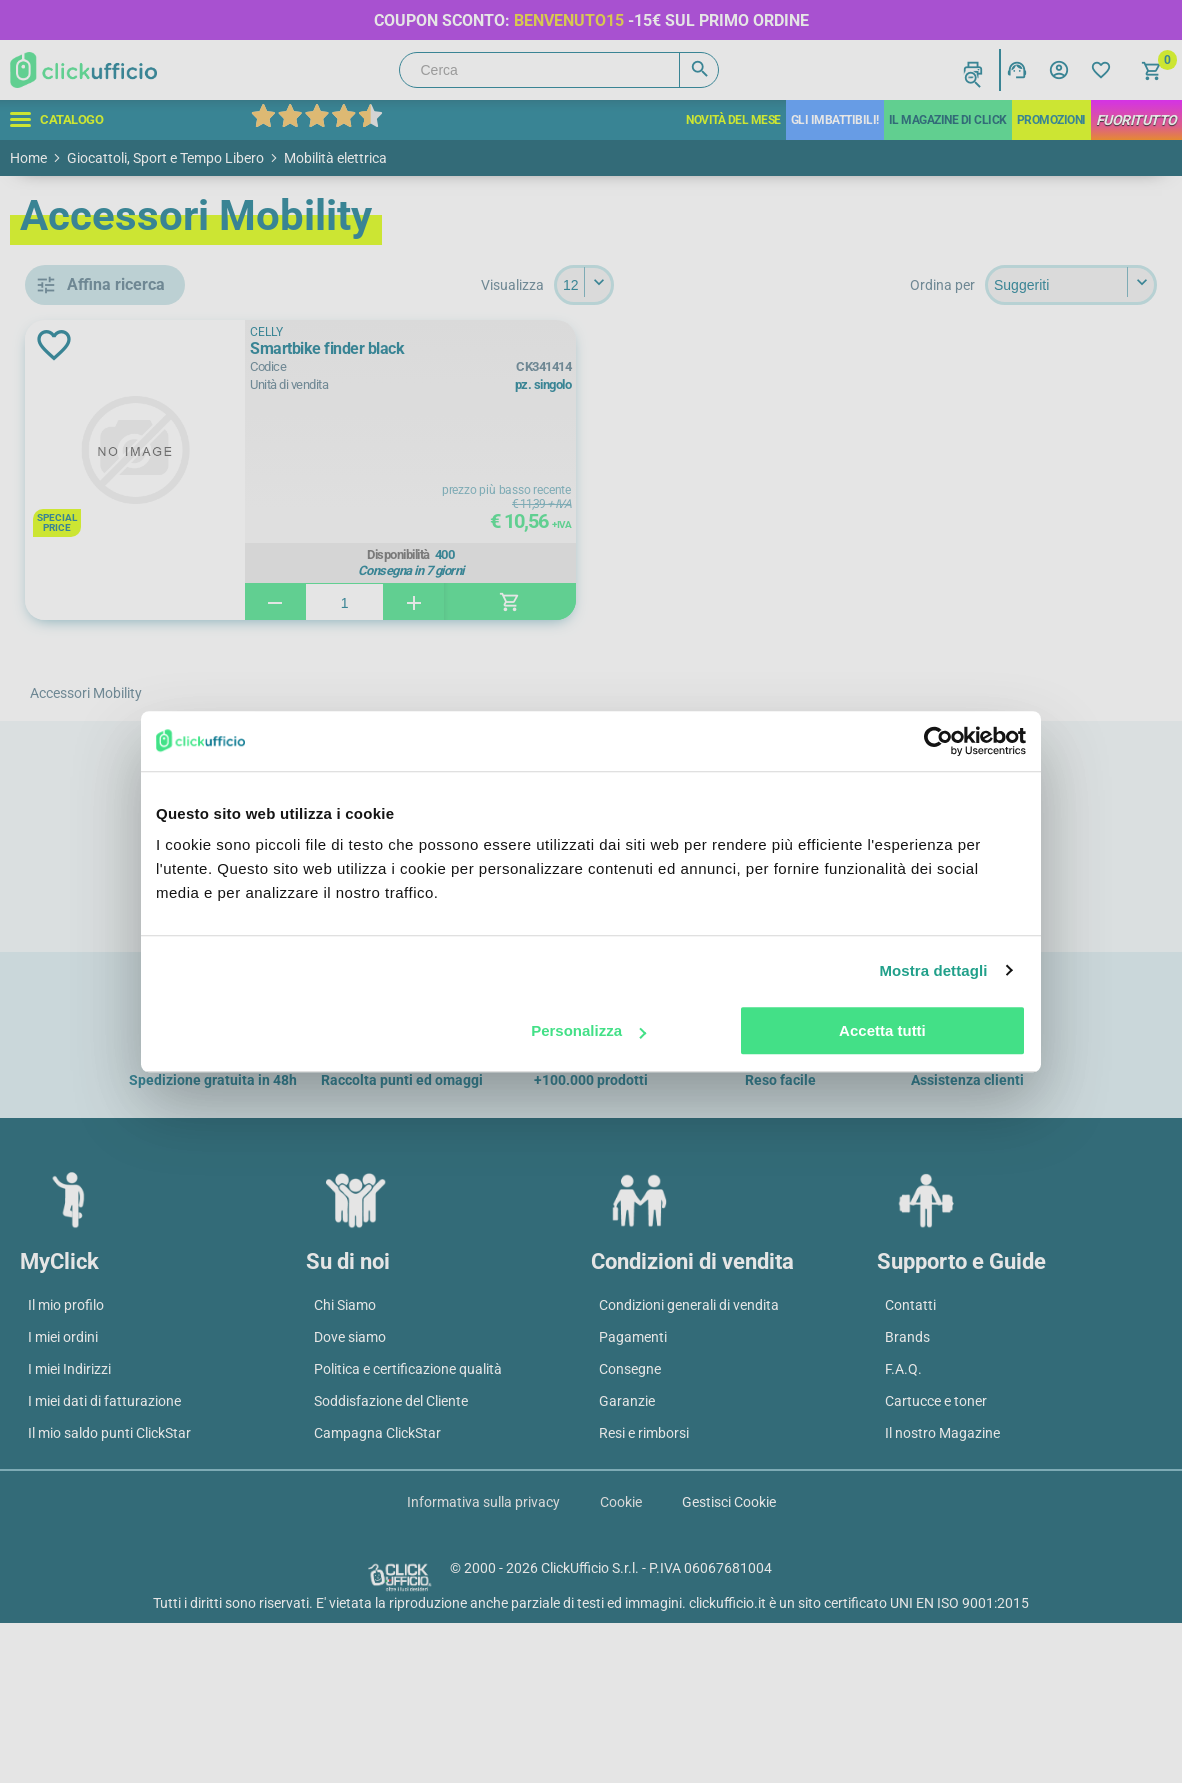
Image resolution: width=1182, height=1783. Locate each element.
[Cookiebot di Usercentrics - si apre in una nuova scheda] (938, 741)
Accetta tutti (882, 1030)
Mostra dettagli (933, 970)
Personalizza (588, 1030)
